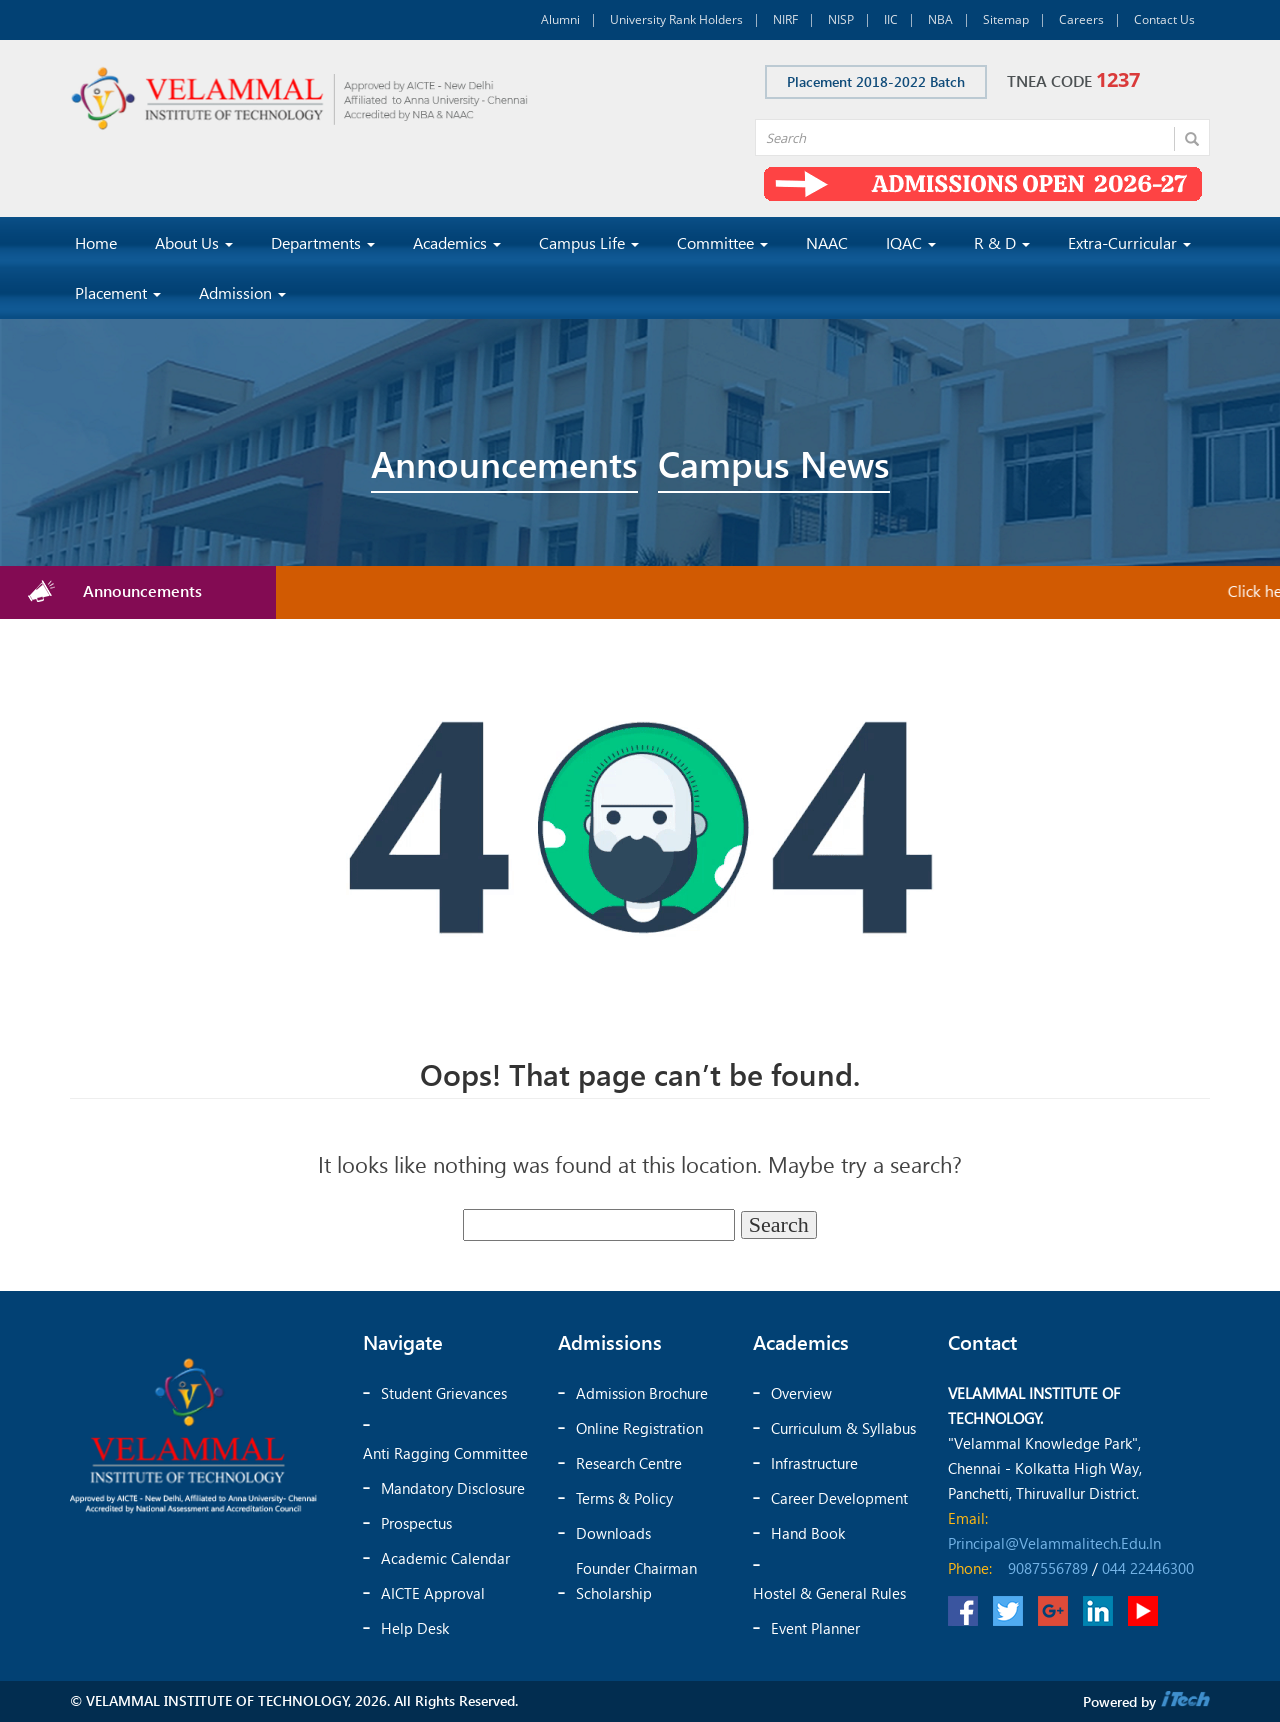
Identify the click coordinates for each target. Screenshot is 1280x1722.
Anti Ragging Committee (445, 1453)
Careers (1081, 19)
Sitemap (1006, 19)
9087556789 (1048, 1568)
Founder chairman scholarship (636, 1580)
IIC (891, 19)
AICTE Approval (433, 1593)
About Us (194, 242)
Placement (118, 292)
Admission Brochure (642, 1393)
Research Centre (629, 1463)
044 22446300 (1148, 1568)
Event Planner (815, 1628)
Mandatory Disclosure (453, 1488)
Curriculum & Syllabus (843, 1428)
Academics (457, 242)
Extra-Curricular (1129, 242)
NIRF (785, 19)
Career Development (839, 1498)
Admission (242, 292)
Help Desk (415, 1628)
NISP (841, 19)
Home (96, 242)
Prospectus (416, 1523)
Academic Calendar (445, 1558)
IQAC (911, 242)
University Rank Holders (676, 19)
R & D (1002, 242)
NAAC (827, 242)
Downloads (613, 1533)
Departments (323, 242)
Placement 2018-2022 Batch (876, 81)
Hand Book (808, 1533)
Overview (801, 1393)
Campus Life (589, 242)
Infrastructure (814, 1463)
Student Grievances (444, 1393)
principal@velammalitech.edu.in (1054, 1543)
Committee (722, 242)
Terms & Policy (624, 1498)
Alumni (560, 19)
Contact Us (1164, 19)
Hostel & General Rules (829, 1593)
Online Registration (639, 1428)
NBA (940, 19)
